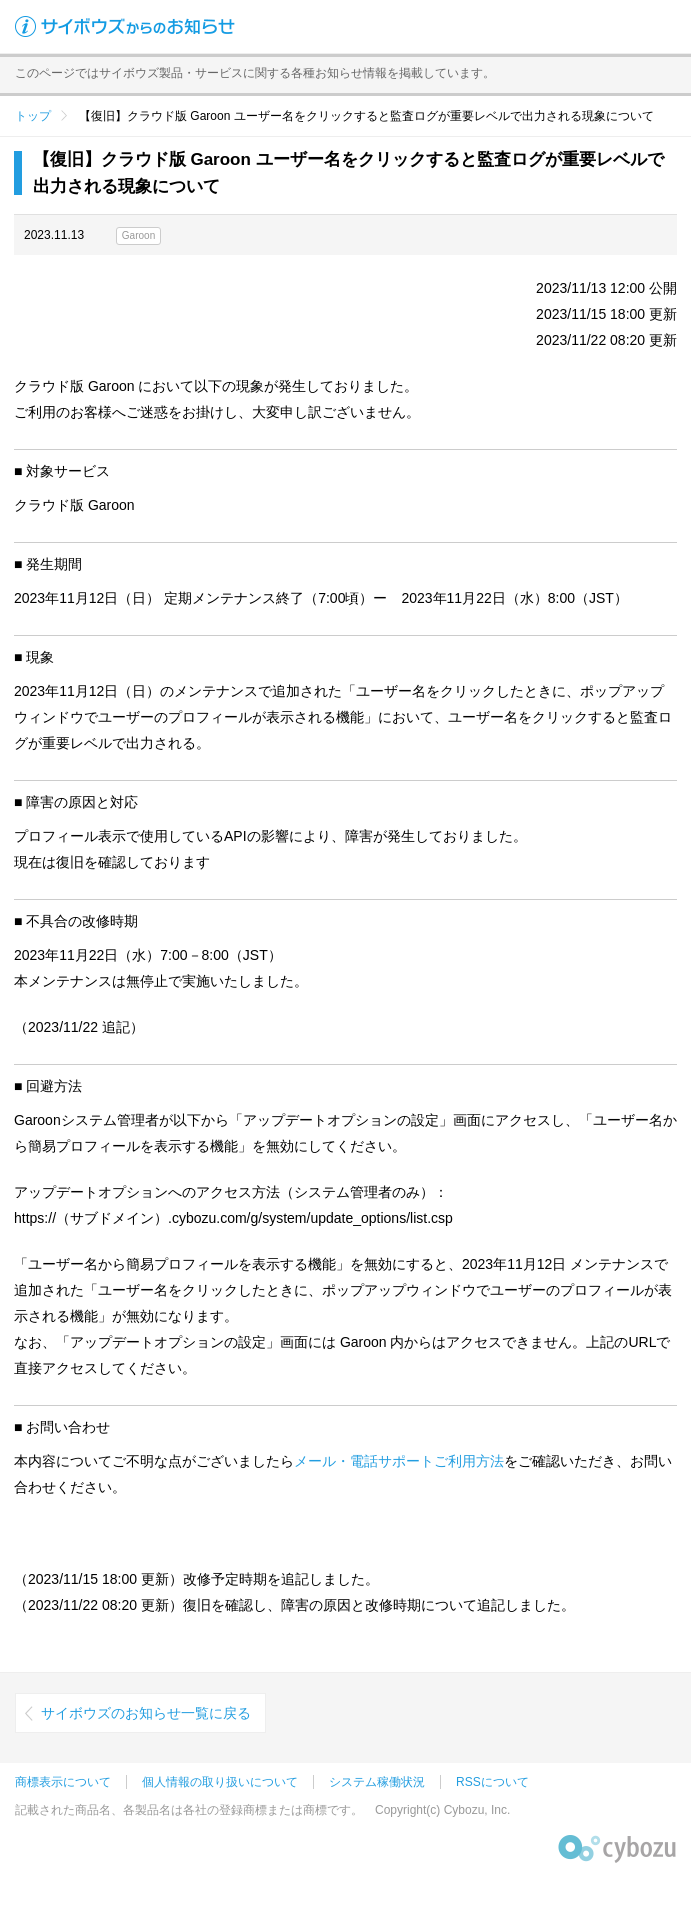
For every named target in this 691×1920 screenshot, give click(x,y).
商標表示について (63, 1782)
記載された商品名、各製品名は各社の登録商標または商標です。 (189, 1810)
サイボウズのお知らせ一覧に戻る (146, 1713)
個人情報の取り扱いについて (220, 1782)
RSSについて (492, 1782)
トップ (33, 116)
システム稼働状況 (377, 1782)
